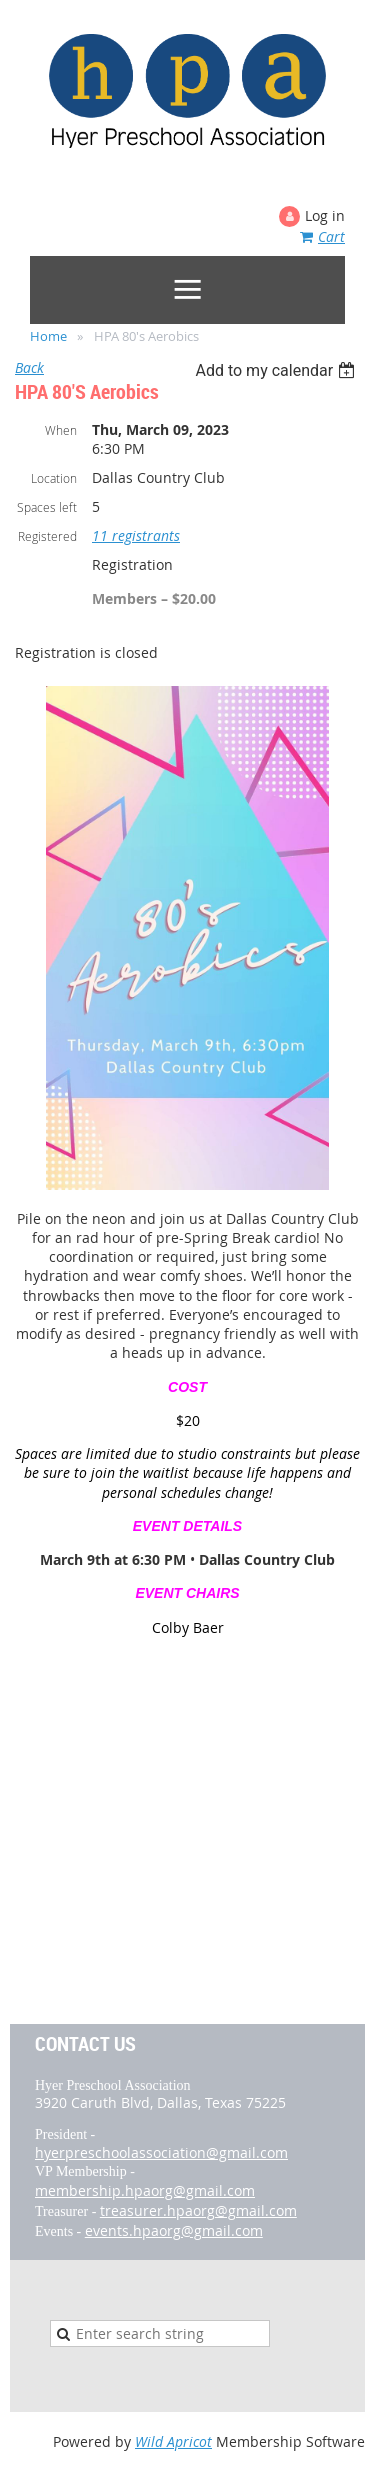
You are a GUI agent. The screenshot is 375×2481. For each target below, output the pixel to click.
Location (54, 478)
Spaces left (47, 507)
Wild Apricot (173, 2441)
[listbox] (277, 370)
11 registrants (136, 535)
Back (29, 367)
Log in (325, 215)
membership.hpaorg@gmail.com (145, 2190)
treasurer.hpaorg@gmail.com (198, 2210)
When (61, 430)
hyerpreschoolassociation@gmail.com (161, 2152)
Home (48, 336)
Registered (47, 536)
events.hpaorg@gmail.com (174, 2230)
